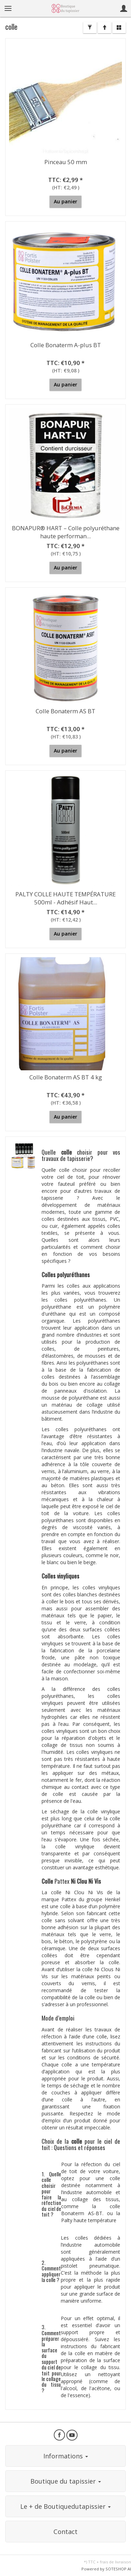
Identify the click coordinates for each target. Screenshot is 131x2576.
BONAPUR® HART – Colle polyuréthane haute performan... (65, 532)
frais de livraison (115, 2561)
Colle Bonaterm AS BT (65, 711)
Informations (65, 2456)
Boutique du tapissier (65, 2481)
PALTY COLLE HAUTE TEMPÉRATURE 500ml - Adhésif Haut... (65, 898)
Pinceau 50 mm (65, 162)
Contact (65, 2531)
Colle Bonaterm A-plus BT (65, 345)
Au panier (65, 201)
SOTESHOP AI (118, 2568)
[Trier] (104, 27)
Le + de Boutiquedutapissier (65, 2506)
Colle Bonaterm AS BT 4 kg (65, 1077)
